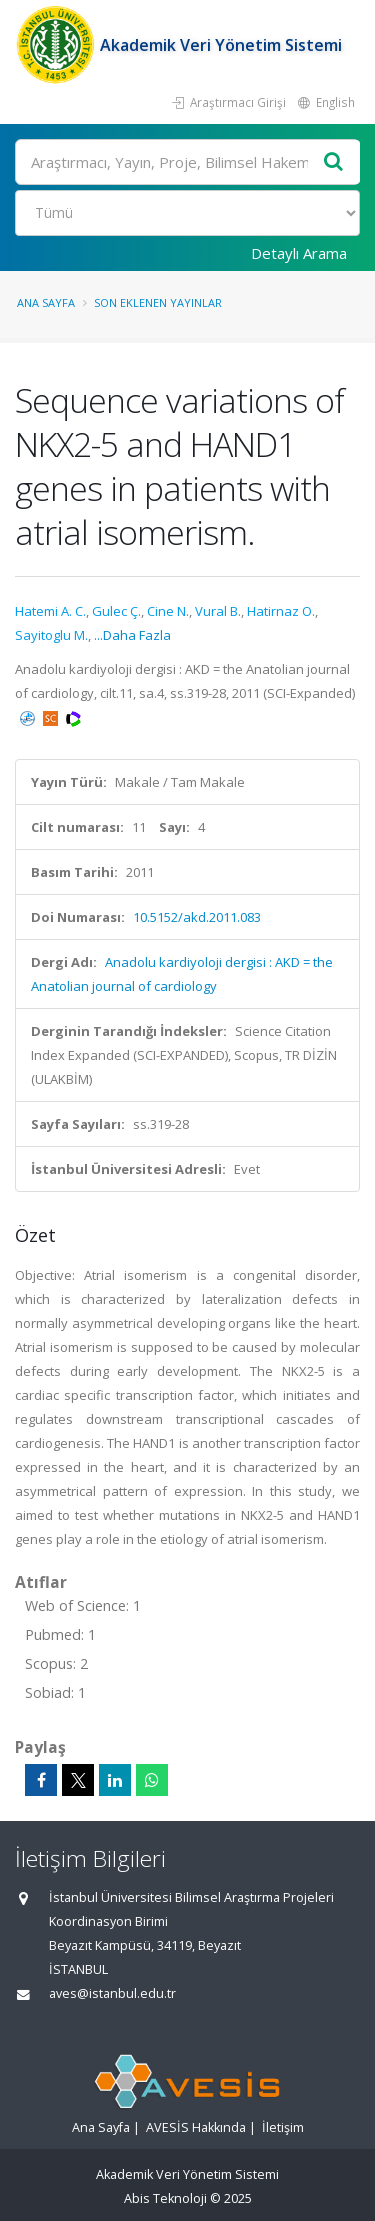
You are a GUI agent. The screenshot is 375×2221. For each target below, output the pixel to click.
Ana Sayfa (46, 302)
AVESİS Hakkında (196, 2127)
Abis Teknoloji (165, 2198)
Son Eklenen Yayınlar (158, 302)
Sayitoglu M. (51, 635)
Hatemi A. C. (50, 611)
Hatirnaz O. (281, 611)
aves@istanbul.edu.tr (112, 1993)
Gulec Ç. (116, 611)
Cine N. (168, 611)
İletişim (283, 2127)
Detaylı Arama (299, 253)
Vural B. (218, 611)
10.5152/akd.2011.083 (197, 917)
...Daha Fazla (132, 635)
